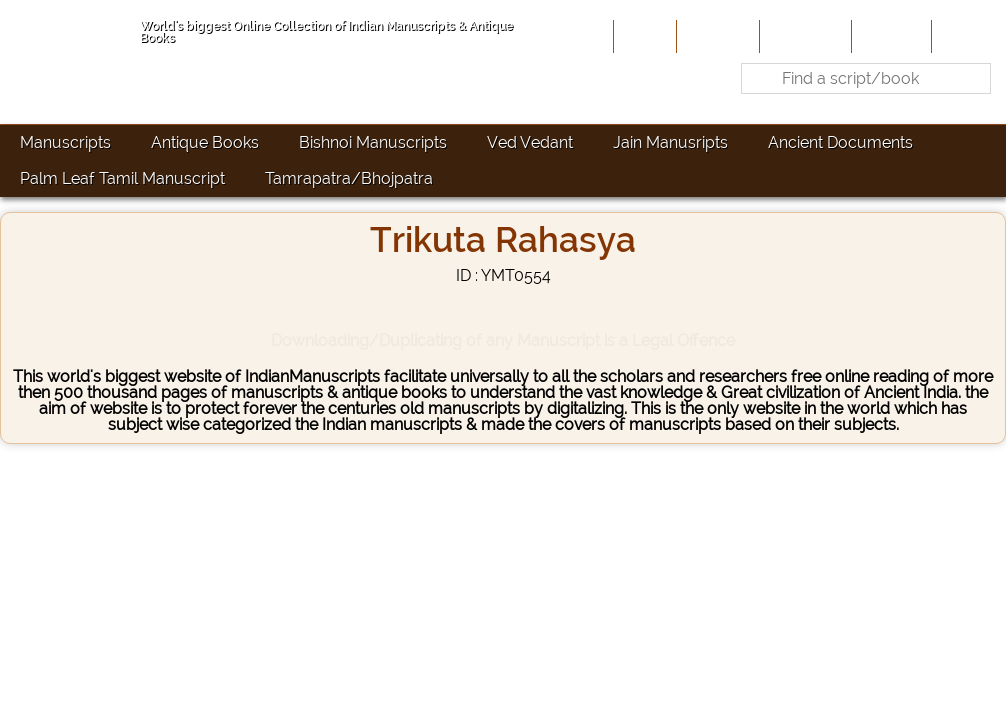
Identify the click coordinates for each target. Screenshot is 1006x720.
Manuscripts (65, 142)
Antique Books (205, 142)
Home (643, 36)
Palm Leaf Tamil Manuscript (122, 178)
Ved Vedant (530, 142)
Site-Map (889, 36)
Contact (966, 36)
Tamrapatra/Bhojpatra (349, 178)
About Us (716, 36)
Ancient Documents (840, 142)
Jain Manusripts (670, 142)
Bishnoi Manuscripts (373, 142)
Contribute (803, 36)
